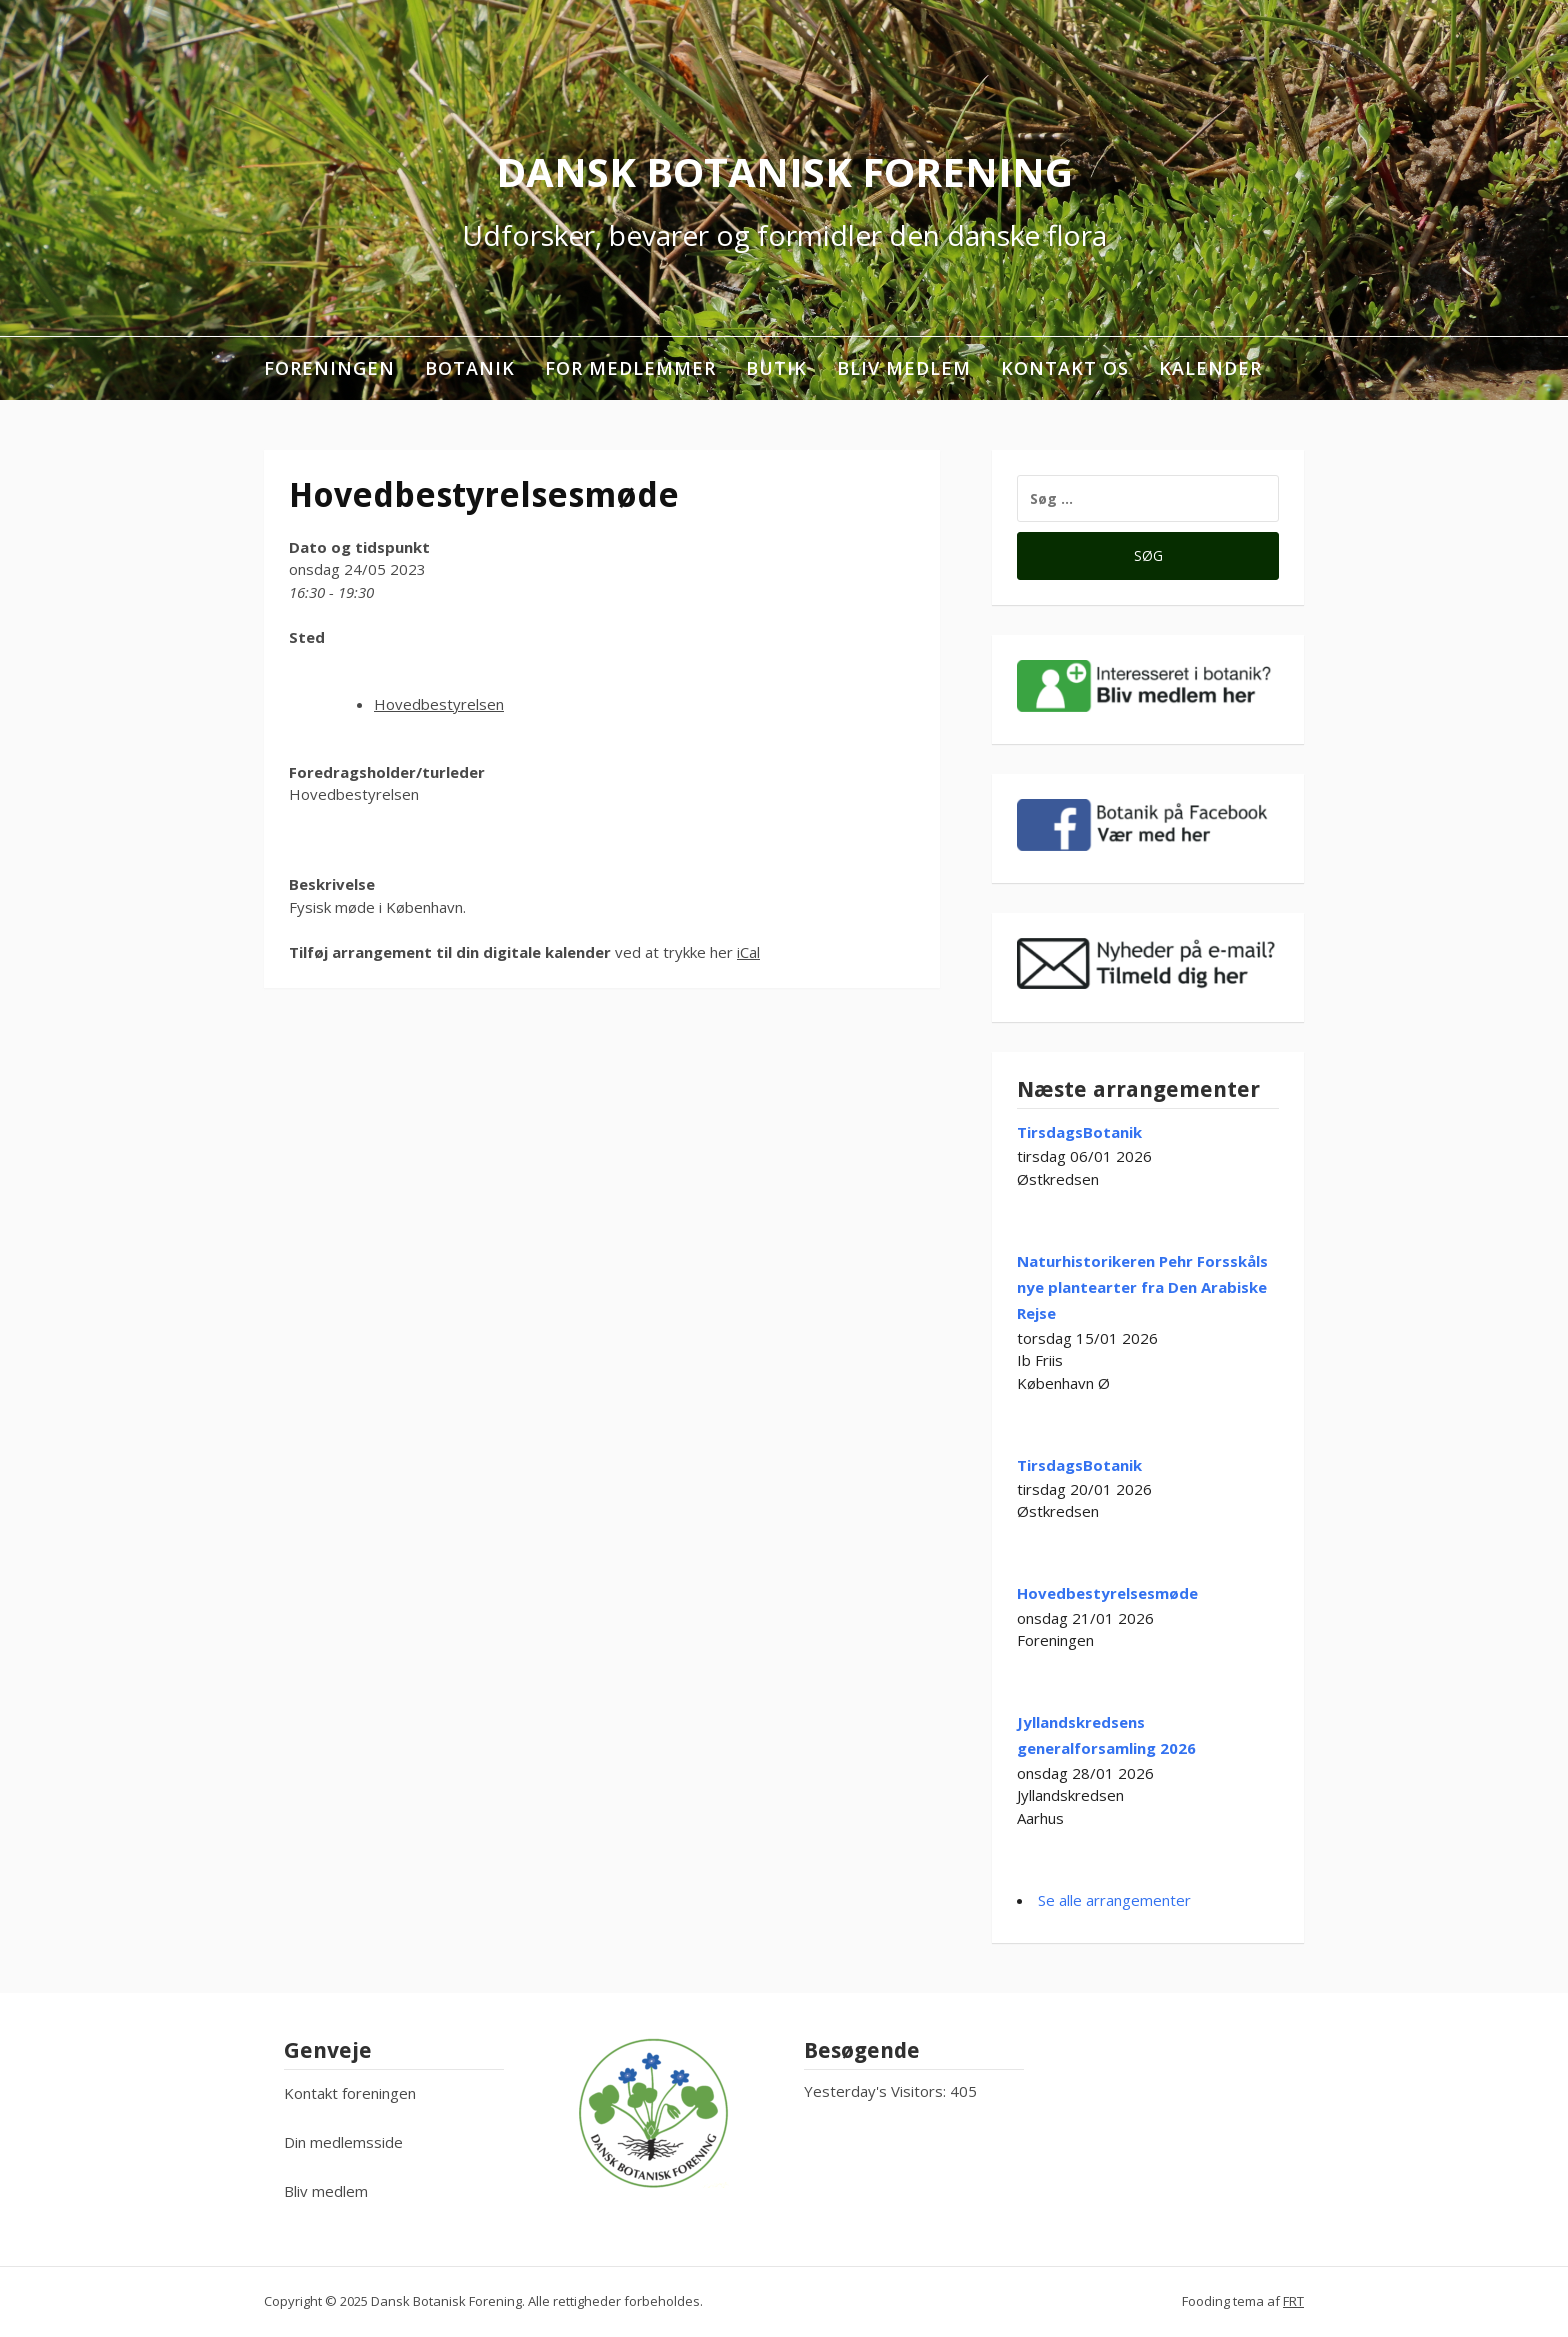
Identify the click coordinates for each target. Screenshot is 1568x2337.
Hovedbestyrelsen (439, 704)
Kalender (1210, 368)
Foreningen (329, 368)
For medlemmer (630, 368)
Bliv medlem (904, 368)
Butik (776, 368)
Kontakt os (1065, 368)
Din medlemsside (343, 2142)
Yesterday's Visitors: (877, 2091)
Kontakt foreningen (350, 2093)
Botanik (470, 368)
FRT (1293, 2301)
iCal (748, 952)
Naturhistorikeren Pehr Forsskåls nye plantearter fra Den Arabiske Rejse (1142, 1287)
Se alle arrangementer (1114, 1900)
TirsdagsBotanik (1079, 1132)
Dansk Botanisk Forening (784, 171)
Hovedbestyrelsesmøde (1107, 1593)
